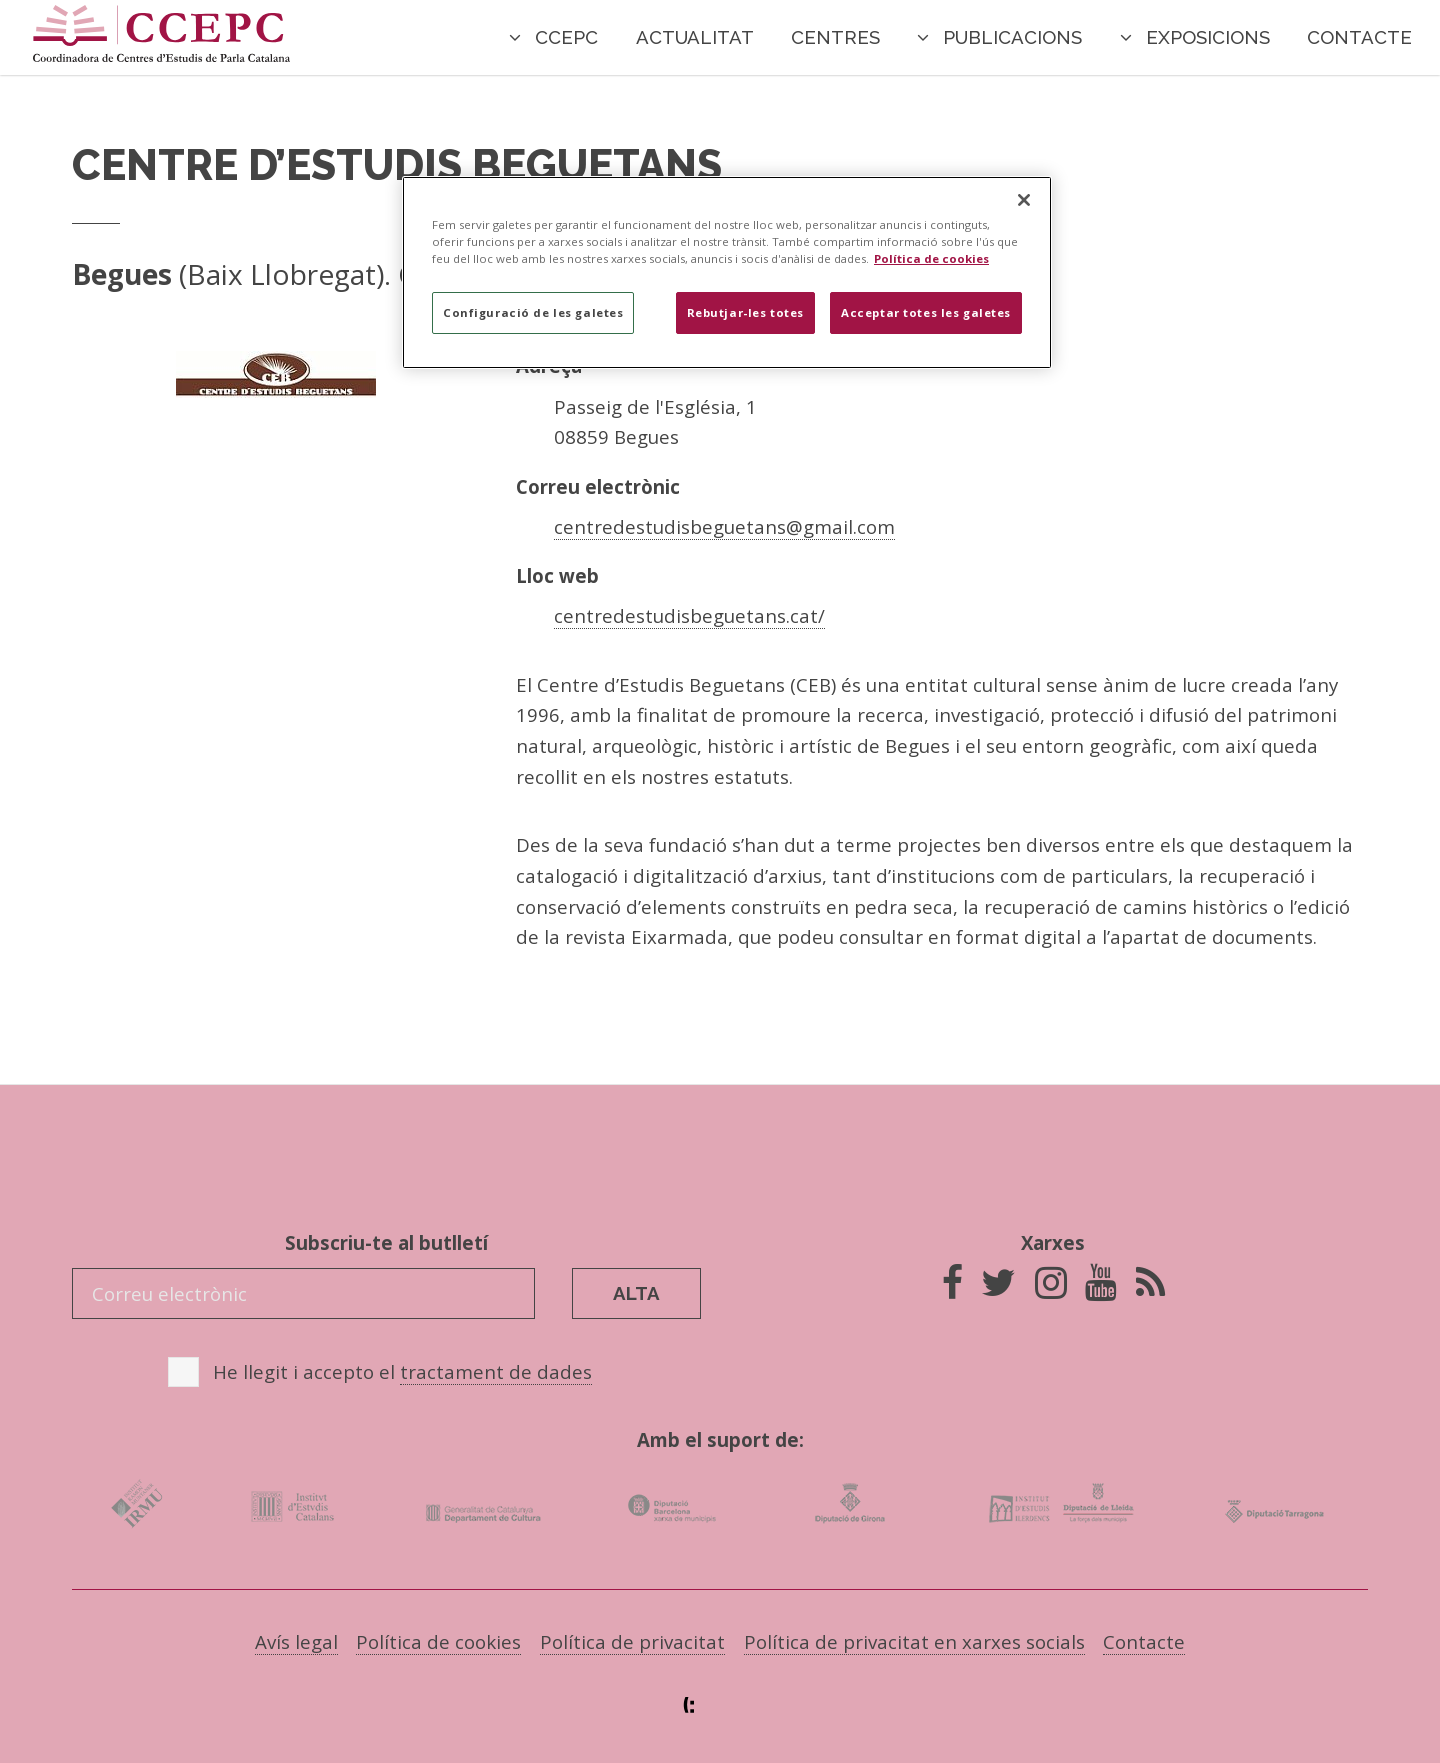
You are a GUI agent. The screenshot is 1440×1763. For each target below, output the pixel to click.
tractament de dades (496, 1371)
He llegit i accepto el (402, 1372)
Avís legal (296, 1641)
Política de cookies (438, 1641)
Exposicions (1208, 37)
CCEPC (566, 37)
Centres (835, 37)
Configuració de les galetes (533, 312)
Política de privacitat (632, 1641)
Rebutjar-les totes (745, 312)
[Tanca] (1024, 200)
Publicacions (1012, 37)
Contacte (1359, 37)
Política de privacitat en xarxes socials (914, 1641)
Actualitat (695, 37)
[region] (727, 272)
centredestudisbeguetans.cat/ (689, 615)
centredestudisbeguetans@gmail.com (724, 526)
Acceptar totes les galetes (926, 312)
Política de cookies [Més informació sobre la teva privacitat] (931, 258)
